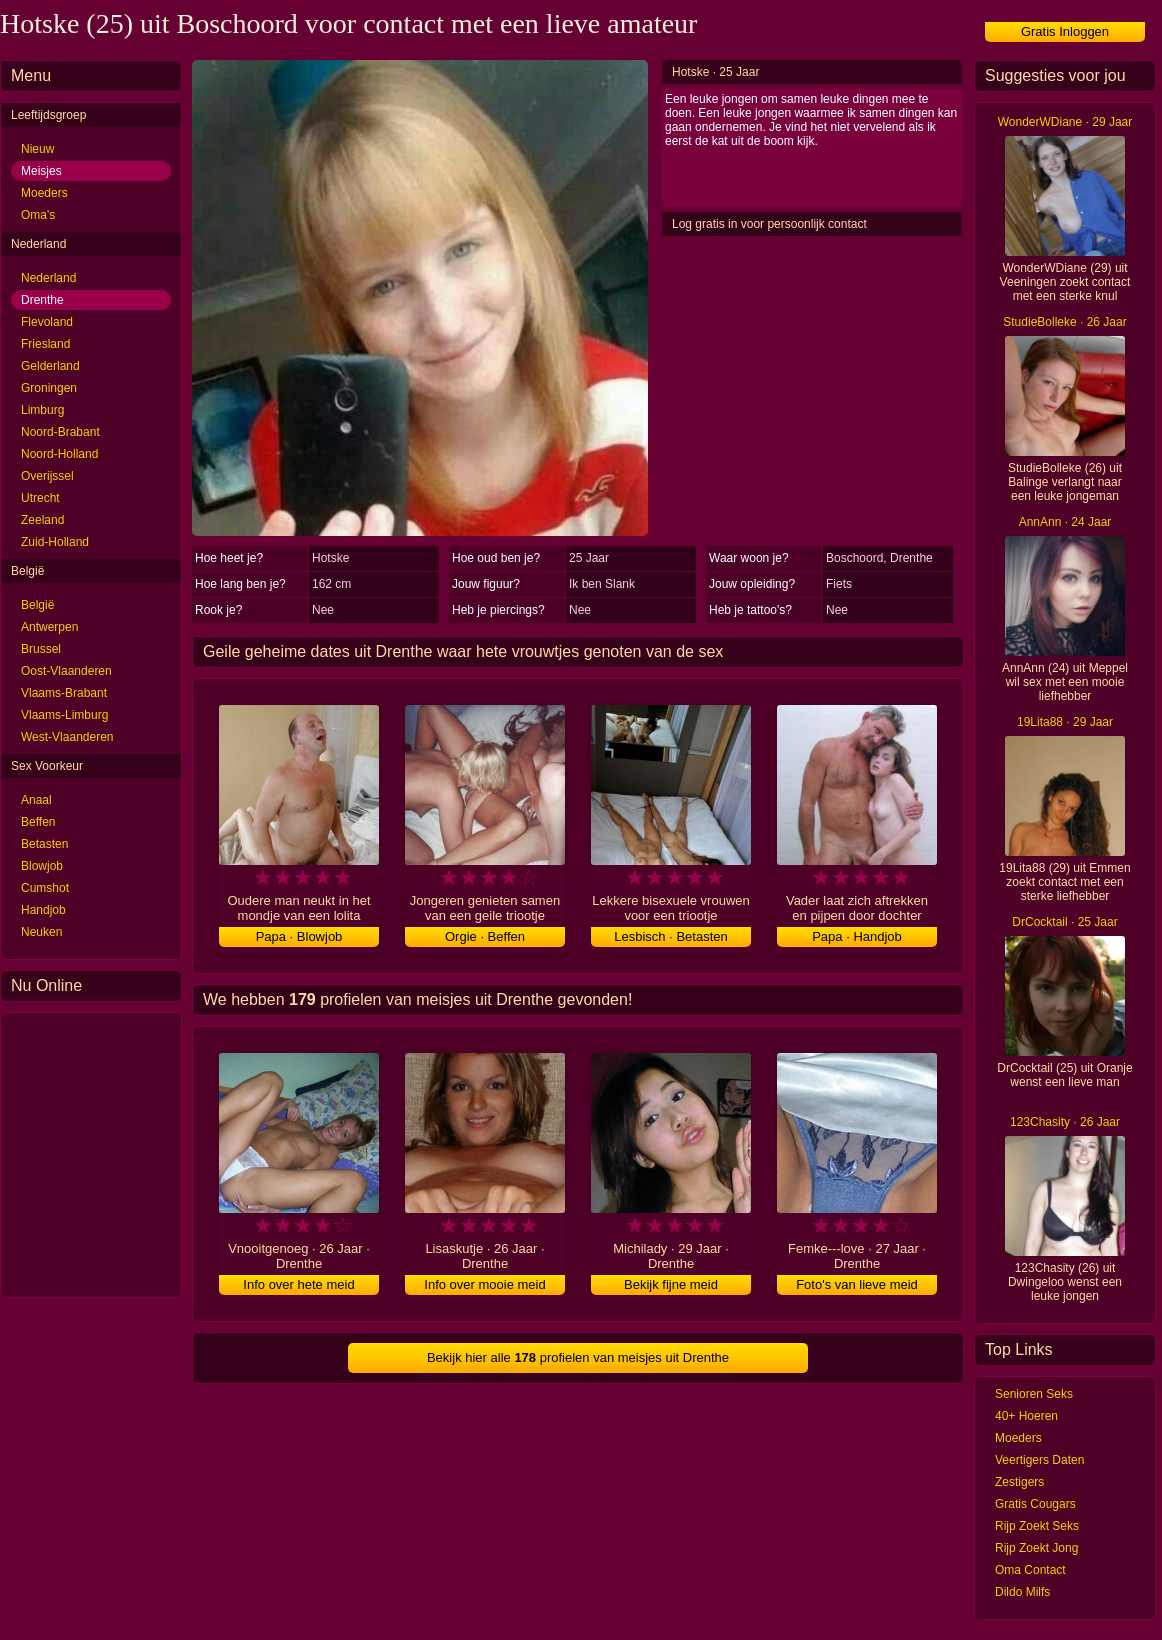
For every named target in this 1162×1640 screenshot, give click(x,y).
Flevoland (47, 322)
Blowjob (42, 866)
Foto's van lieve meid (857, 1284)
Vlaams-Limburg (64, 715)
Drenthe (42, 300)
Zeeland (42, 520)
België (37, 605)
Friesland (45, 344)
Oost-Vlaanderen (66, 671)
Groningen (49, 388)
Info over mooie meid (484, 1284)
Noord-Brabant (60, 432)
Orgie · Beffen (485, 936)
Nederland (48, 278)
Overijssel (47, 476)
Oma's (38, 215)
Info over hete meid (298, 1284)
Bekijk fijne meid (671, 1284)
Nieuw (37, 149)
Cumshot (45, 888)
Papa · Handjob (857, 936)
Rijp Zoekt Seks (1037, 1526)
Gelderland (50, 366)
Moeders (44, 193)
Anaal (36, 800)
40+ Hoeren (1026, 1416)
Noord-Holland (59, 454)
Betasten (44, 844)
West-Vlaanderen (67, 737)
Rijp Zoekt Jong (1036, 1548)
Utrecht (40, 498)
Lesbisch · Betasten (670, 936)
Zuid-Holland (55, 542)
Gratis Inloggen (1065, 31)
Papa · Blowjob (299, 936)
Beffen (38, 822)
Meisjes (41, 171)
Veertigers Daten (1039, 1460)
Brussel (41, 649)
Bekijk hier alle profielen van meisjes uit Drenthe (578, 1357)
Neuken (41, 932)
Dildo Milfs (1022, 1592)
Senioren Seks (1034, 1394)
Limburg (42, 410)
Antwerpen (49, 627)
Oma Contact (1030, 1570)
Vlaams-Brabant (64, 693)
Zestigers (1019, 1482)
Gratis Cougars (1035, 1504)
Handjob (43, 910)
